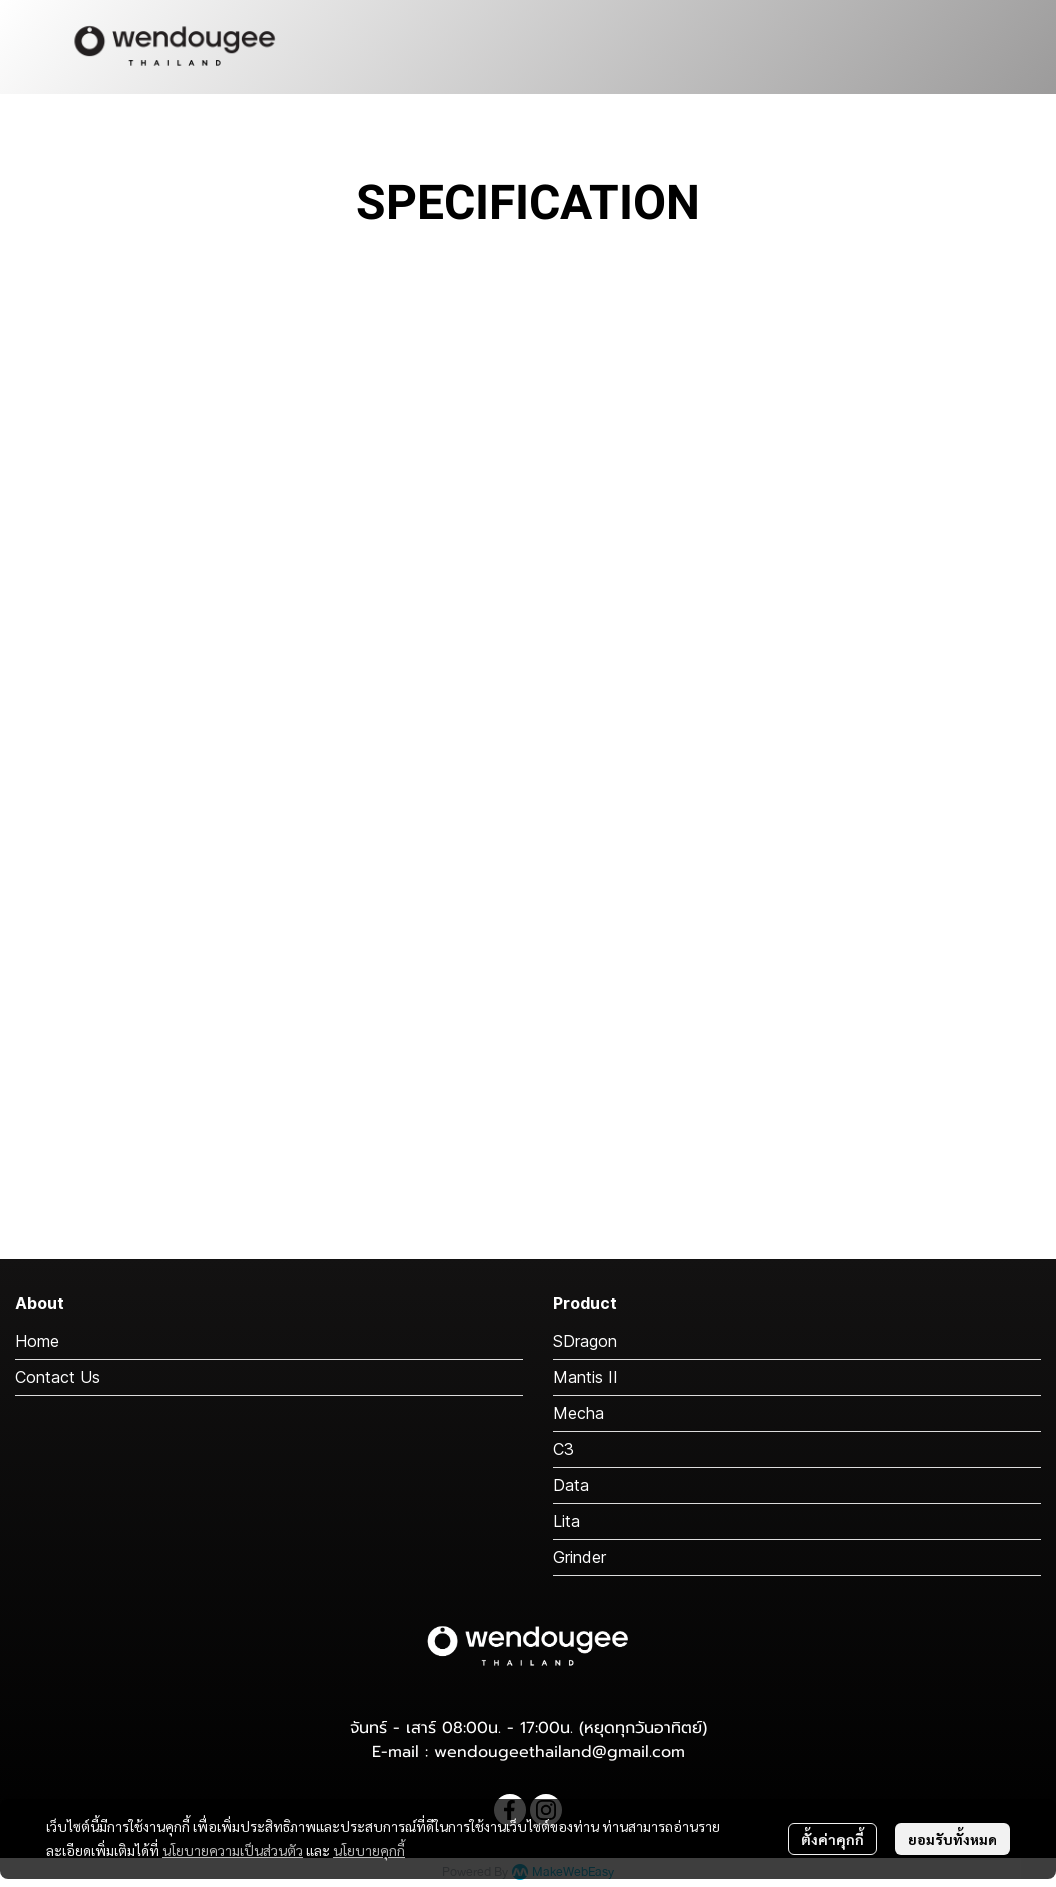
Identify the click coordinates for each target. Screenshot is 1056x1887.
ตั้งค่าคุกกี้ (832, 1839)
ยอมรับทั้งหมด (952, 1839)
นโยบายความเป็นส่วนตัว (232, 1850)
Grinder (579, 1557)
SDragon (585, 1341)
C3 (563, 1449)
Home (37, 1341)
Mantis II (585, 1377)
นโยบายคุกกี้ (369, 1850)
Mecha (578, 1413)
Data (571, 1485)
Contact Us (57, 1377)
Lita (566, 1521)
